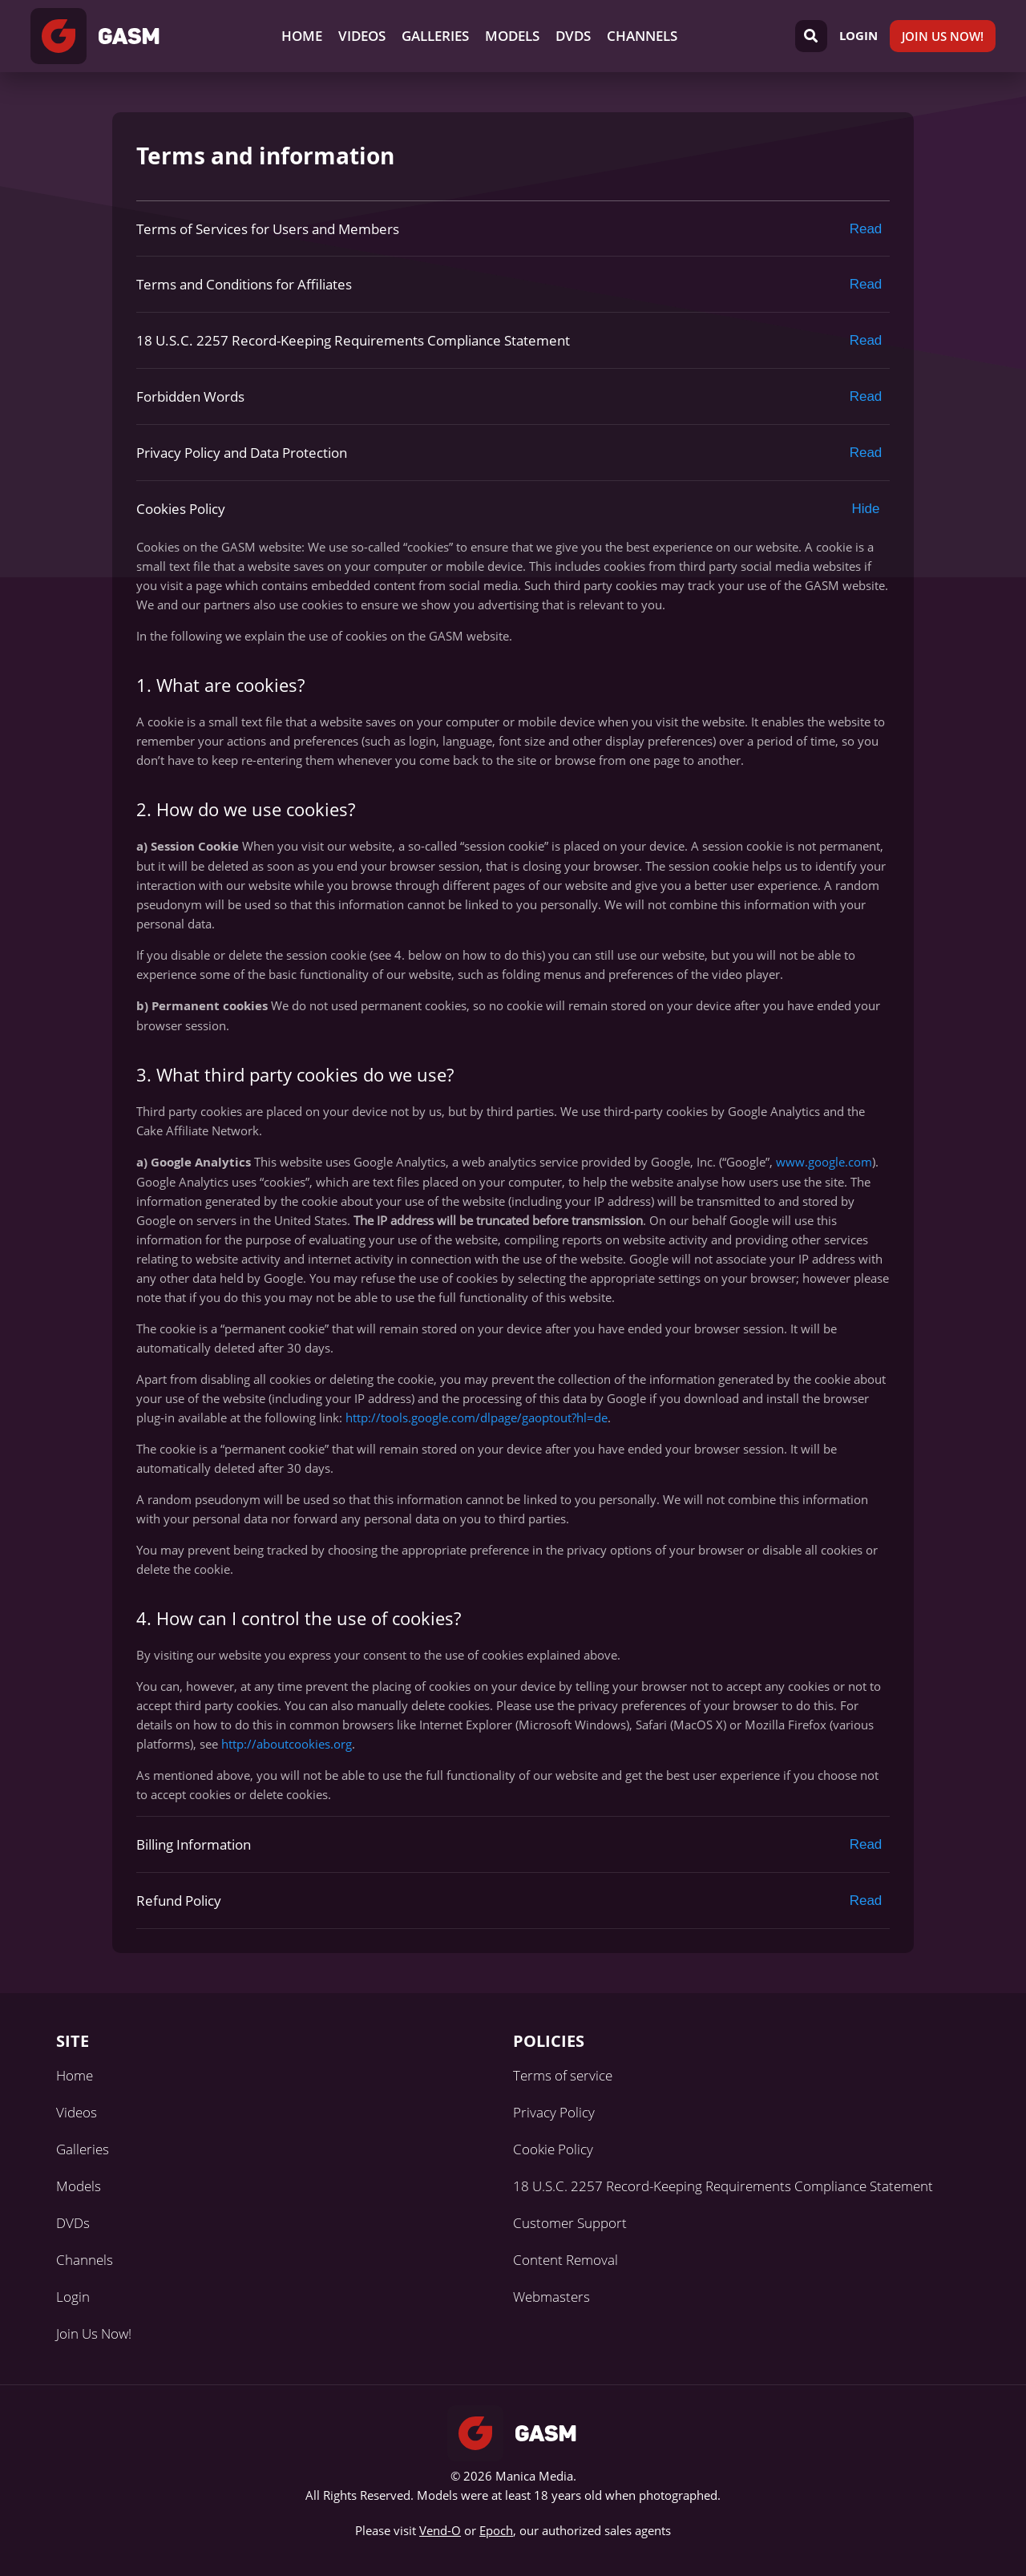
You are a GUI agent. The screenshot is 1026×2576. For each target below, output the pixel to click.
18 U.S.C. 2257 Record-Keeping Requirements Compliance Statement (723, 2186)
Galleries (435, 35)
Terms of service (562, 2075)
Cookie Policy (553, 2149)
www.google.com (824, 1162)
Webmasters (551, 2296)
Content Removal (565, 2259)
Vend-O (440, 2530)
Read (866, 229)
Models (512, 35)
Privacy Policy (554, 2112)
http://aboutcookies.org (286, 1744)
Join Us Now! (943, 36)
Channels (642, 35)
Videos (362, 35)
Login (858, 35)
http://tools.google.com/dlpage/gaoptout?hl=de (476, 1417)
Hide (866, 508)
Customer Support (570, 2223)
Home (301, 35)
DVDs (573, 35)
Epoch (496, 2530)
